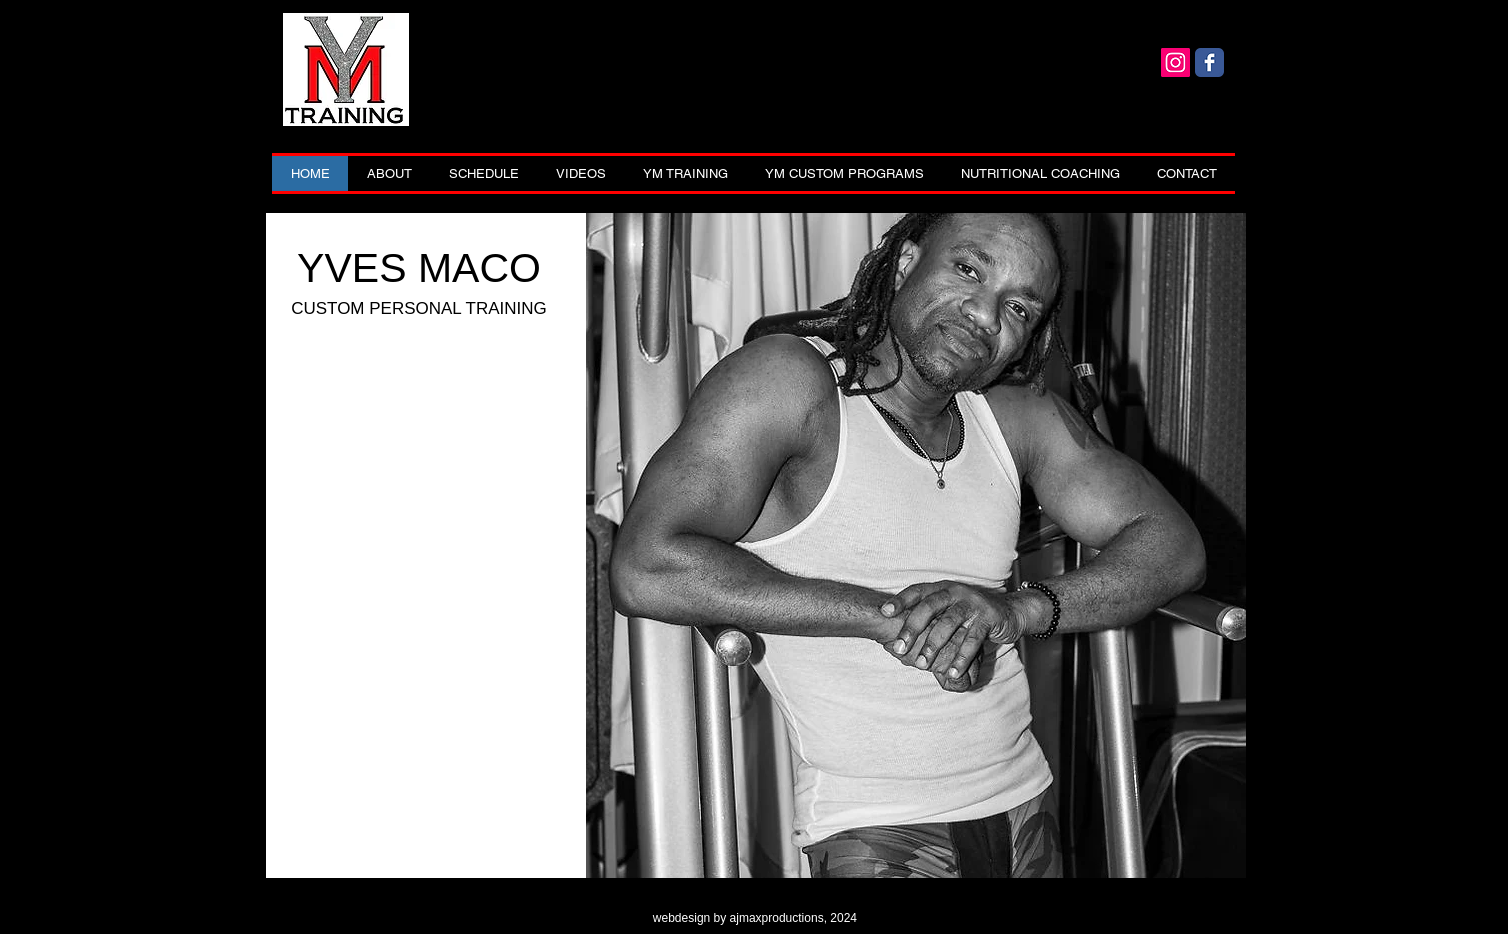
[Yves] (1209, 62)
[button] (685, 173)
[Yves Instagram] (1175, 62)
